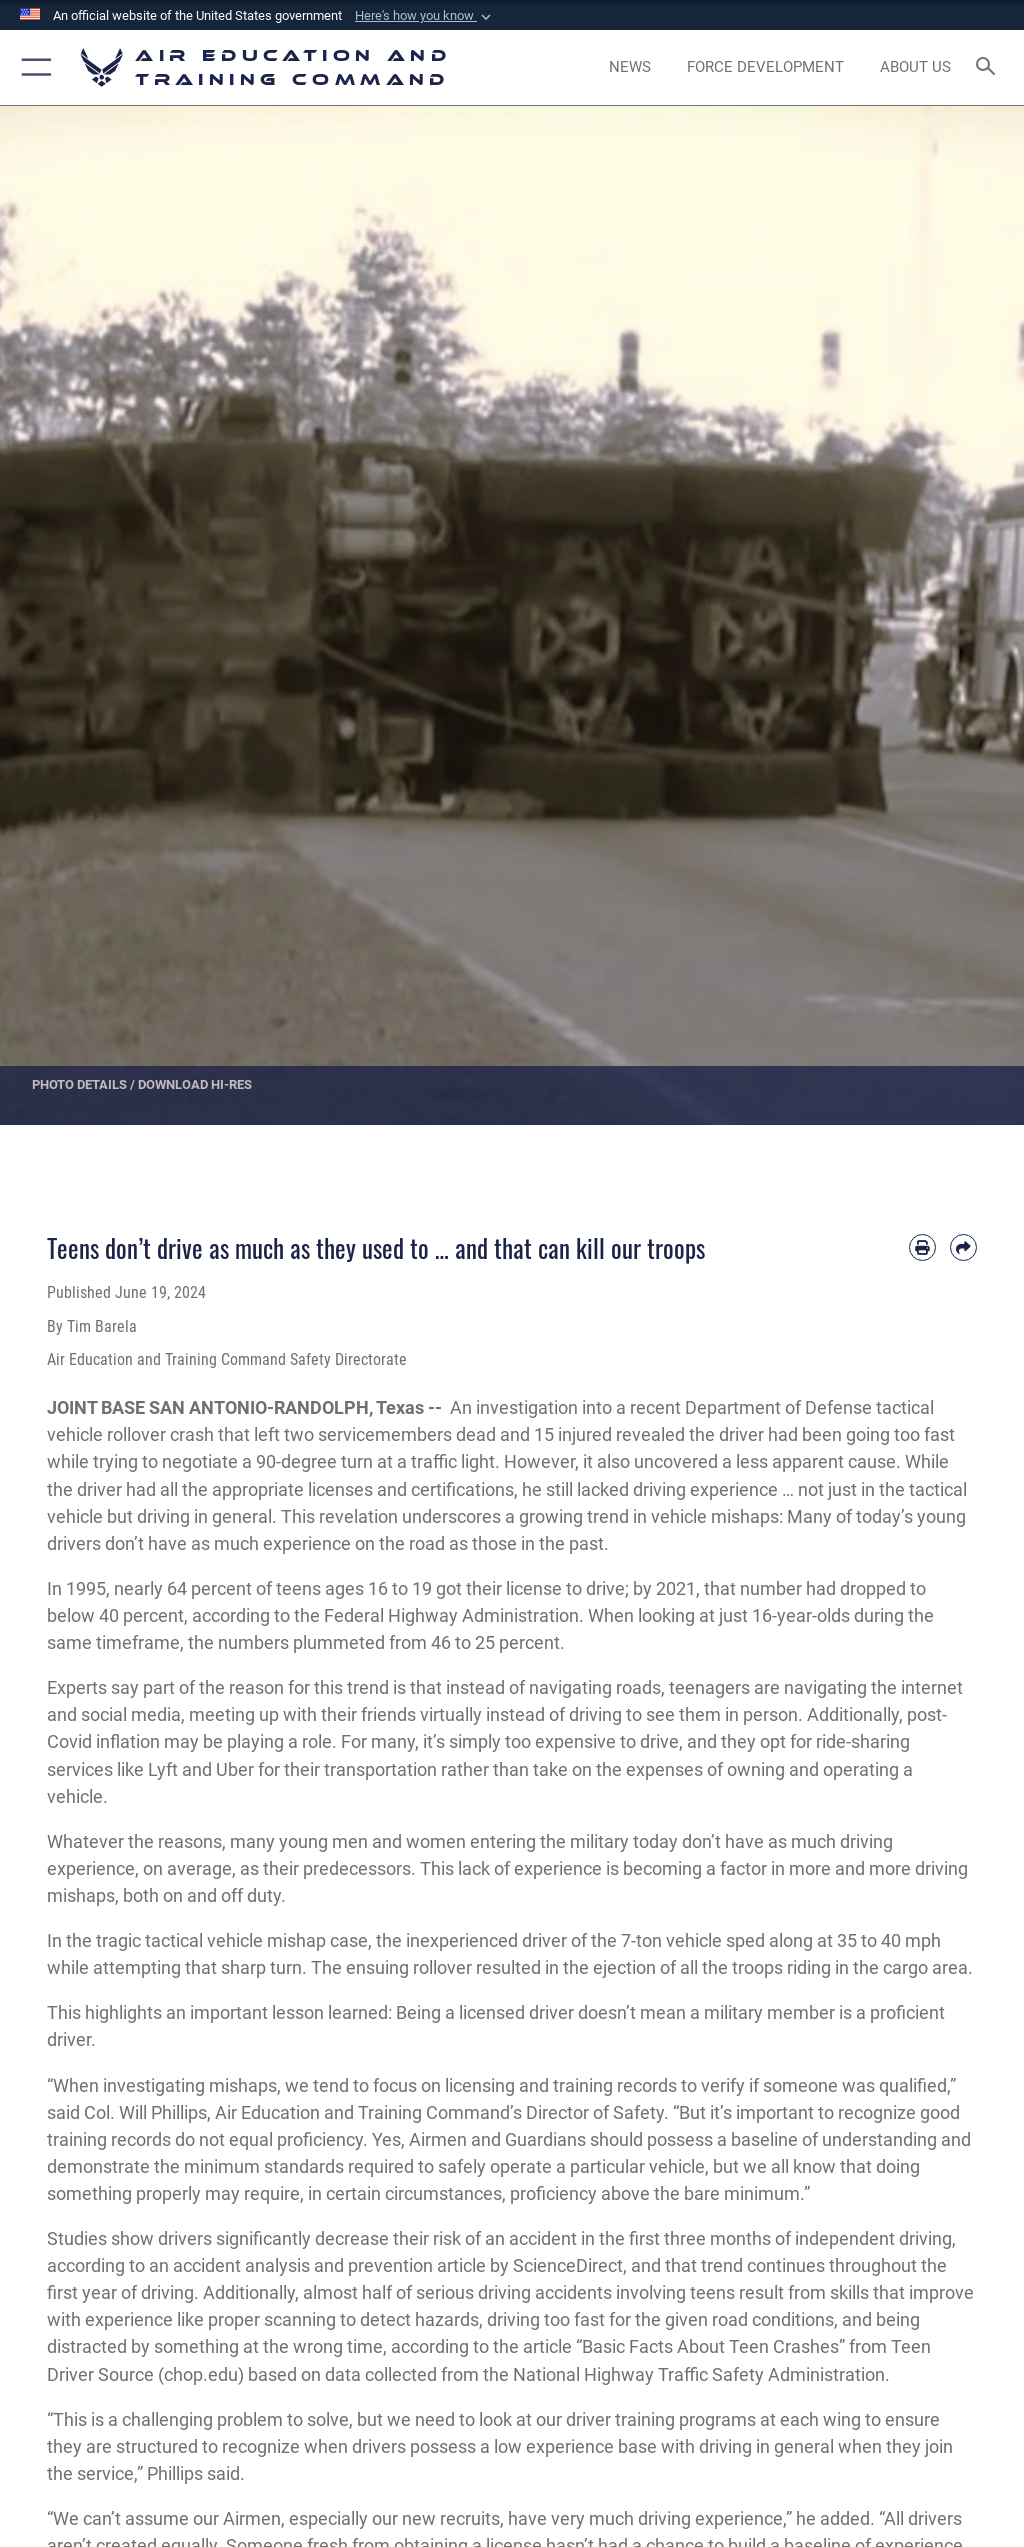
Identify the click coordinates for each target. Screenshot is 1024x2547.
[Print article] (922, 1247)
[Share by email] (963, 1247)
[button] (425, 16)
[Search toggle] (989, 67)
